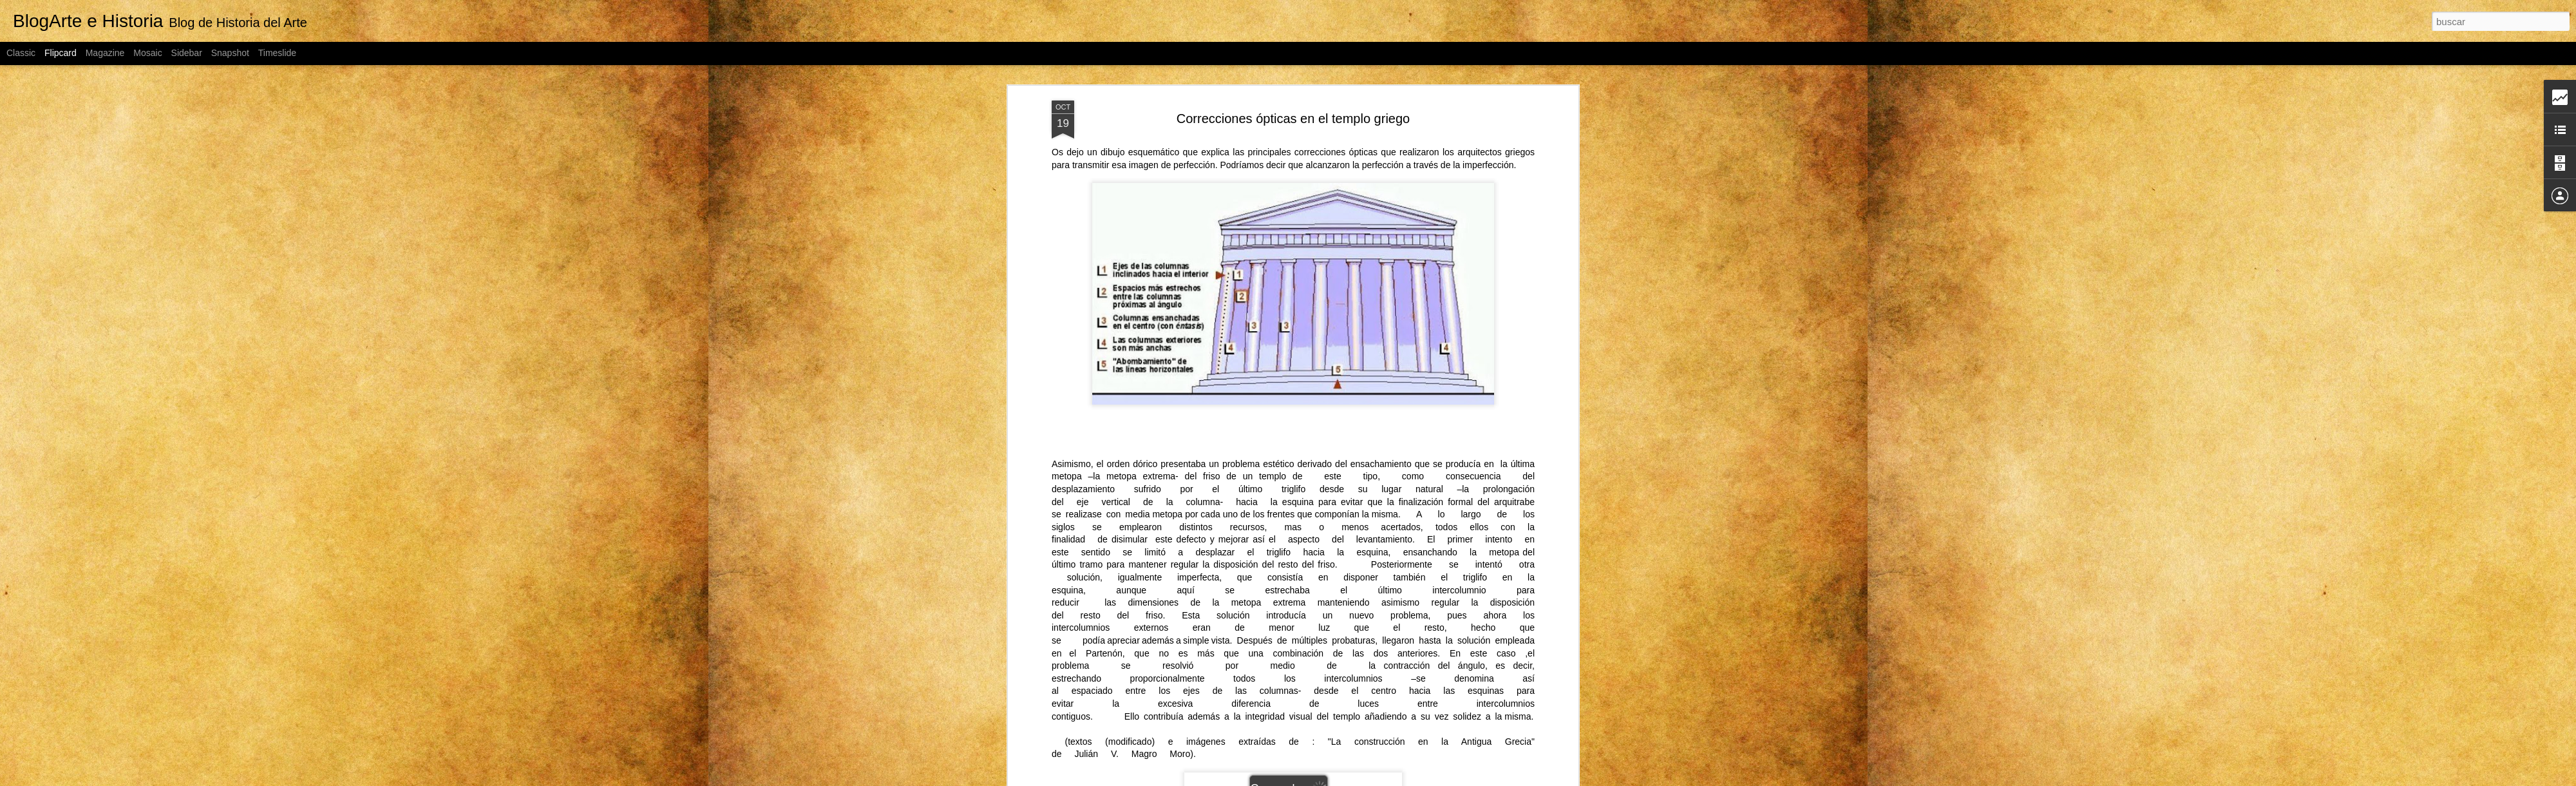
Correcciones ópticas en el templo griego (1293, 118)
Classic (20, 53)
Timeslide (277, 53)
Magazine (105, 53)
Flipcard (60, 53)
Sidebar (186, 53)
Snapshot (230, 53)
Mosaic (147, 53)
